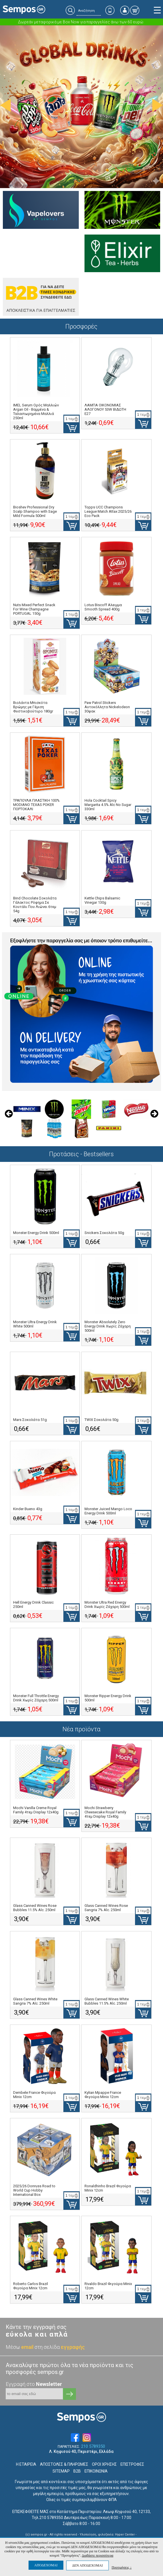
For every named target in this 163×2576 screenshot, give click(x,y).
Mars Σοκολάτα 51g (30, 1420)
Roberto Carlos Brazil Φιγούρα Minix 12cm (30, 2286)
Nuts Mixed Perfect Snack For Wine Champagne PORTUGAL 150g (34, 609)
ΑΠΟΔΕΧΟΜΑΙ (45, 2565)
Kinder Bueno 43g (27, 1509)
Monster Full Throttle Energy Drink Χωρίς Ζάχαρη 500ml (36, 1698)
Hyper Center (125, 2534)
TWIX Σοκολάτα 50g (101, 1420)
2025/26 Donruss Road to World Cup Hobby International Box (34, 2190)
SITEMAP (61, 2471)
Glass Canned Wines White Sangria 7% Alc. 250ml (35, 2001)
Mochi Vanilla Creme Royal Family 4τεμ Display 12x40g (36, 1810)
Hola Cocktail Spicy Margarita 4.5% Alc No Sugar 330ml (107, 804)
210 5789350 (93, 2446)
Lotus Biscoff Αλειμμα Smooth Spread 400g (103, 607)
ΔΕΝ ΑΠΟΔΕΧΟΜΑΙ (87, 2565)
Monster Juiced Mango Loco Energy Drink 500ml (108, 1511)
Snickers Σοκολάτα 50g (104, 1233)
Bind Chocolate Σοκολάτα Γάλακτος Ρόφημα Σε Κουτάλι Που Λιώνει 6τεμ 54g (35, 904)
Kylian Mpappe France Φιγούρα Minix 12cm (102, 2094)
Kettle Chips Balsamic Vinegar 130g (102, 900)
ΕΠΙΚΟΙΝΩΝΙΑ (96, 2471)
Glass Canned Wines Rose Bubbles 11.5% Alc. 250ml (35, 1907)
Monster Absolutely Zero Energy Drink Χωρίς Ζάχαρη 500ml (107, 1326)
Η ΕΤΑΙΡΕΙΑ (26, 2464)
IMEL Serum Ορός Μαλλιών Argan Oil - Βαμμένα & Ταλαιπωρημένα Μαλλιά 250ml (36, 411)
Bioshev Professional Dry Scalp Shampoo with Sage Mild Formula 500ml (35, 511)
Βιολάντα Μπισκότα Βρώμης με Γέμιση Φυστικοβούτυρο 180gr (33, 706)
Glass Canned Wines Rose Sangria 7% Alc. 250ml (106, 1907)
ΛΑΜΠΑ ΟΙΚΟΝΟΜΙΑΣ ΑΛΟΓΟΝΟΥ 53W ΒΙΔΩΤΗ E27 (105, 409)
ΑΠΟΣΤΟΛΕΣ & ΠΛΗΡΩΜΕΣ (64, 2464)
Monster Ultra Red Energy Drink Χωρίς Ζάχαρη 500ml (107, 1604)
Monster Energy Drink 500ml (36, 1233)
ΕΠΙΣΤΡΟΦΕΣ (132, 2464)
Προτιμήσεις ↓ (122, 2567)
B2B (77, 2471)
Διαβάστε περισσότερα (97, 2555)
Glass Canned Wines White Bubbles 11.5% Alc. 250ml (106, 2001)
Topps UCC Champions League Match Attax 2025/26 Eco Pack (108, 511)
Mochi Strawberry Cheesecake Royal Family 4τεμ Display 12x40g (105, 1812)
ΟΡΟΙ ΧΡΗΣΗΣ (104, 2464)
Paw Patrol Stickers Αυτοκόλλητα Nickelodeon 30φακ (107, 706)
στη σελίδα (60, 2347)
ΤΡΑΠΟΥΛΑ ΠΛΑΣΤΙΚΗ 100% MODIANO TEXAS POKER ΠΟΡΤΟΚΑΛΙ (36, 804)
